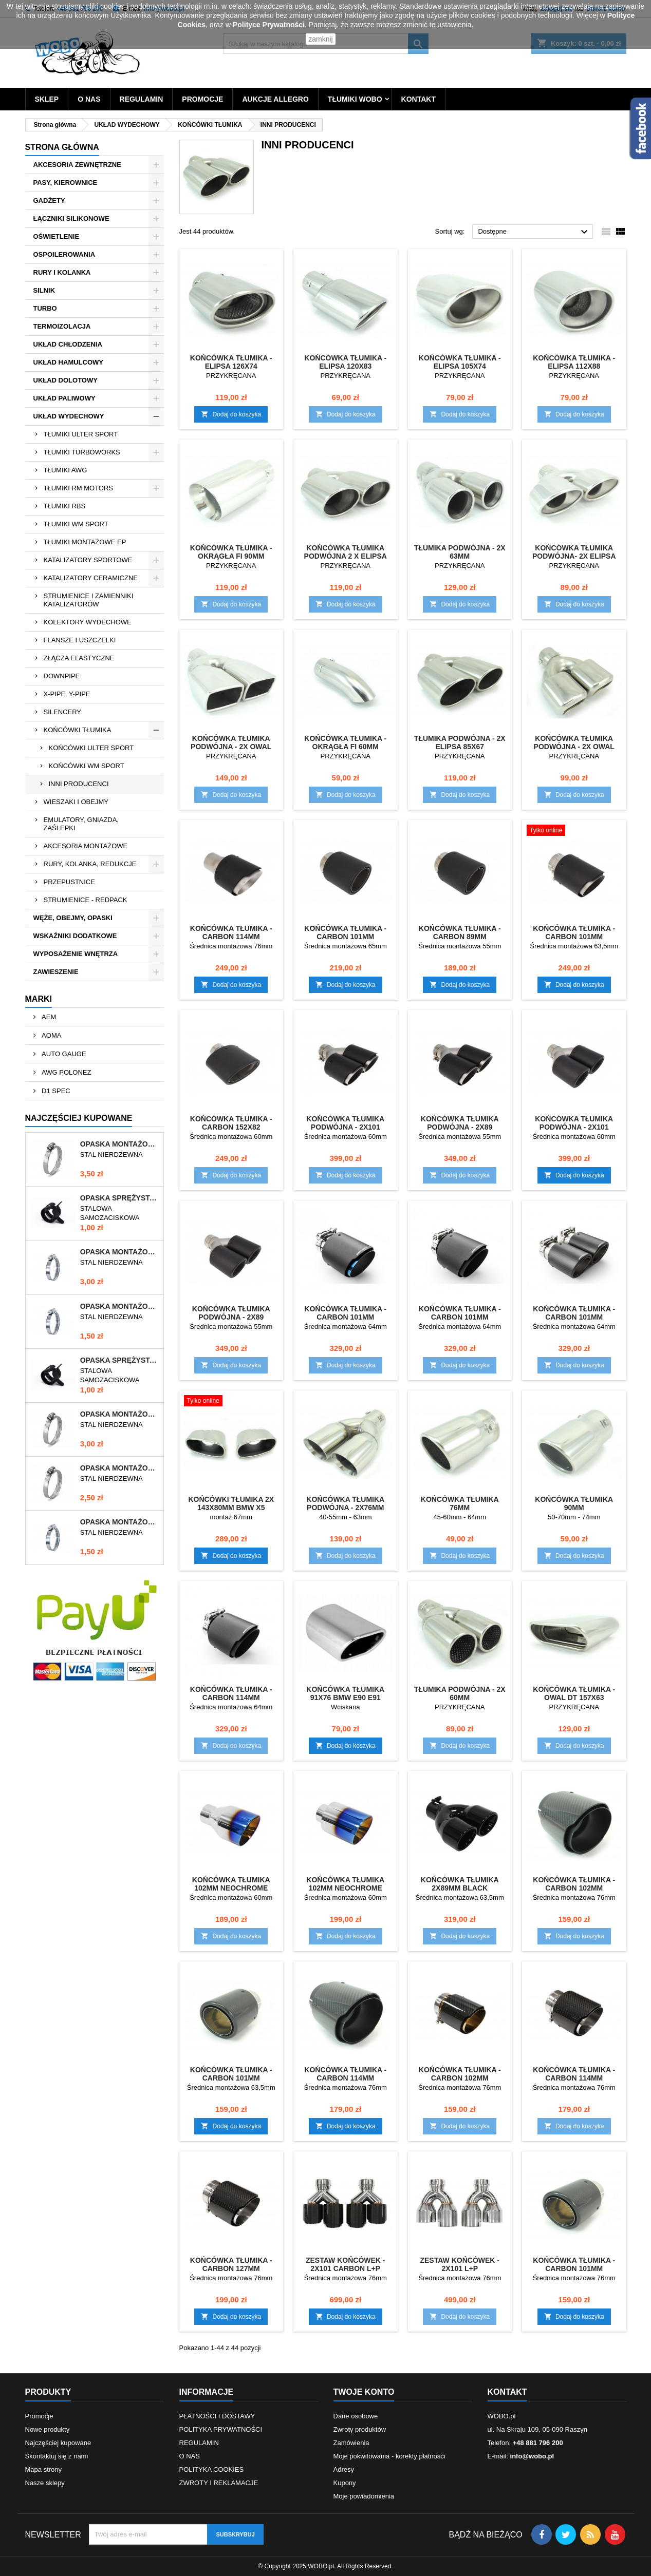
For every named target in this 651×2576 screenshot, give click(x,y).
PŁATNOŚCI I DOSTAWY (217, 2416)
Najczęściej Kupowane (79, 1118)
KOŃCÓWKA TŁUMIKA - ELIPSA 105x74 (460, 362)
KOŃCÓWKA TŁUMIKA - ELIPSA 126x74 (231, 362)
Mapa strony (43, 2469)
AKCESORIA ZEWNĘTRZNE (77, 164)
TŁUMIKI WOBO (355, 99)
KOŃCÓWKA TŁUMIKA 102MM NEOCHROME (231, 1884)
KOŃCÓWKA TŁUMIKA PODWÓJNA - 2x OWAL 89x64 (231, 746)
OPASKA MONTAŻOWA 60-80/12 (119, 1144)
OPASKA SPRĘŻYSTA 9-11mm (119, 1360)
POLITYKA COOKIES (211, 2469)
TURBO (45, 308)
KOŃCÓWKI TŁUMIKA (77, 730)
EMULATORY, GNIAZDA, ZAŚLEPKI (81, 824)
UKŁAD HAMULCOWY (68, 362)
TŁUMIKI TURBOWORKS (82, 452)
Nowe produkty (47, 2429)
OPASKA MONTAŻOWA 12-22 (119, 1522)
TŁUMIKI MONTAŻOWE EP (85, 542)
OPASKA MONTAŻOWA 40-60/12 (119, 1468)
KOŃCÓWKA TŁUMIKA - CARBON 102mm (574, 1884)
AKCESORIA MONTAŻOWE (86, 846)
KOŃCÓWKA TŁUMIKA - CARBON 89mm (460, 932)
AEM (48, 1017)
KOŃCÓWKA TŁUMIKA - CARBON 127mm (231, 2264)
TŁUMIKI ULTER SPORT (81, 434)
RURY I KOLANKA (62, 272)
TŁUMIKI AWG (65, 470)
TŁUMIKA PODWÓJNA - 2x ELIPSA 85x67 (460, 742)
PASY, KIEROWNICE (65, 182)
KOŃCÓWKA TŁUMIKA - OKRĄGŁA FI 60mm (345, 742)
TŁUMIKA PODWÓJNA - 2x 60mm (460, 1693)
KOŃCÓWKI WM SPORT (86, 766)
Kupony (344, 2483)
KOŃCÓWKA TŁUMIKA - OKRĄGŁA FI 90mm (231, 552)
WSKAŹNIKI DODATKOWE (75, 936)
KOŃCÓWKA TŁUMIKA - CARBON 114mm (231, 932)
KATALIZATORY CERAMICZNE (91, 578)
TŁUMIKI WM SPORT (76, 524)
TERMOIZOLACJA (62, 326)
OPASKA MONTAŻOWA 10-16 (119, 1306)
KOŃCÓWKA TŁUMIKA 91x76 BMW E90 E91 (345, 1693)
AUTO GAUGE (63, 1054)
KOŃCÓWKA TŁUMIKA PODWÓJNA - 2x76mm (345, 1503)
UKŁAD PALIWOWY (64, 398)
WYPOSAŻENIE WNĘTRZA (75, 954)
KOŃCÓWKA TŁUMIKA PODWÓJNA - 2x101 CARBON (345, 1127)
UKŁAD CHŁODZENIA (67, 344)
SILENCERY (62, 712)
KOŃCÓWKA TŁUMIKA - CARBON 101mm (345, 932)
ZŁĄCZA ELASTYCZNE (79, 658)
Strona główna (62, 147)
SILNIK (44, 290)
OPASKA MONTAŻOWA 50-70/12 (119, 1414)
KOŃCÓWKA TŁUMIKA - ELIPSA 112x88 (574, 362)
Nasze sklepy (45, 2483)
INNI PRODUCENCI (79, 784)
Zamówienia (351, 2443)
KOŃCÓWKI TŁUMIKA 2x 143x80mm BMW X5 (231, 1503)
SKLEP (47, 99)
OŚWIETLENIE (56, 236)
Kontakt (507, 2392)
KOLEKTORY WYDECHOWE (88, 622)
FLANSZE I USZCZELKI (80, 640)
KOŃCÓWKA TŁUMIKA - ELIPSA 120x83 (345, 362)
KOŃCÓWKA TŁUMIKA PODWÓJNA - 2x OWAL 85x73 (574, 746)
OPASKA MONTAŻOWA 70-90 (119, 1252)
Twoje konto (364, 2392)
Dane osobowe (355, 2416)
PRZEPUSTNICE (69, 882)
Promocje (39, 2416)
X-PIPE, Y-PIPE (67, 694)
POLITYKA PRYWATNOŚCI (221, 2429)
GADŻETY (49, 200)
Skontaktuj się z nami (56, 2456)
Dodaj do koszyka (231, 414)
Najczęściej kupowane (58, 2443)
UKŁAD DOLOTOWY (65, 380)
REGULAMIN (141, 99)
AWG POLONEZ (65, 1072)
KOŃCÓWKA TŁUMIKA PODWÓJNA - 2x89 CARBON (460, 1127)
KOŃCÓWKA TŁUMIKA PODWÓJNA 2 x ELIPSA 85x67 (345, 556)
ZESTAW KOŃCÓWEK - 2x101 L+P (459, 2264)
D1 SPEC (55, 1091)
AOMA (51, 1035)
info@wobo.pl (532, 2456)
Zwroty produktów (359, 2429)
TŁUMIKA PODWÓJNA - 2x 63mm (460, 552)
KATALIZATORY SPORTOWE (88, 560)
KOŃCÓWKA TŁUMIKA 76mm (460, 1503)
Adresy (343, 2469)
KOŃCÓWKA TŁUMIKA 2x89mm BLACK (460, 1884)
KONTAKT (418, 99)
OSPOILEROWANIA (64, 254)
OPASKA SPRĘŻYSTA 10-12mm (119, 1198)
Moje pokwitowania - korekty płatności (389, 2456)
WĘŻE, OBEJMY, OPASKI (73, 918)
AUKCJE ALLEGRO (275, 99)
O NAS (89, 99)
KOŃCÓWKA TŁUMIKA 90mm (574, 1503)
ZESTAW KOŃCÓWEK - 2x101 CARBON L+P (345, 2264)
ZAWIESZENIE (56, 972)
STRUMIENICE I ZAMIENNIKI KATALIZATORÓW (89, 600)
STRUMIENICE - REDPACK (85, 900)
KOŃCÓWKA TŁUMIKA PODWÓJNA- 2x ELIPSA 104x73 (574, 556)
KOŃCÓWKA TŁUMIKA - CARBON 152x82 (231, 1123)
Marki (38, 999)
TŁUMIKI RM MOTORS (79, 488)
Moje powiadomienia (364, 2496)
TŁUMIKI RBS (65, 506)
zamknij (320, 39)
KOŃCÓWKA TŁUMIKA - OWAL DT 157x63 (574, 1693)
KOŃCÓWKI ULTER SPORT (91, 748)
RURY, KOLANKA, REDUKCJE (90, 864)
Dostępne (534, 232)
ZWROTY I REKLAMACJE (218, 2483)
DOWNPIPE (62, 676)
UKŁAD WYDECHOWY (68, 416)
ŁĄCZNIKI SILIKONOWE (71, 218)
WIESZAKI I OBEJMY (76, 802)
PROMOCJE (202, 99)
